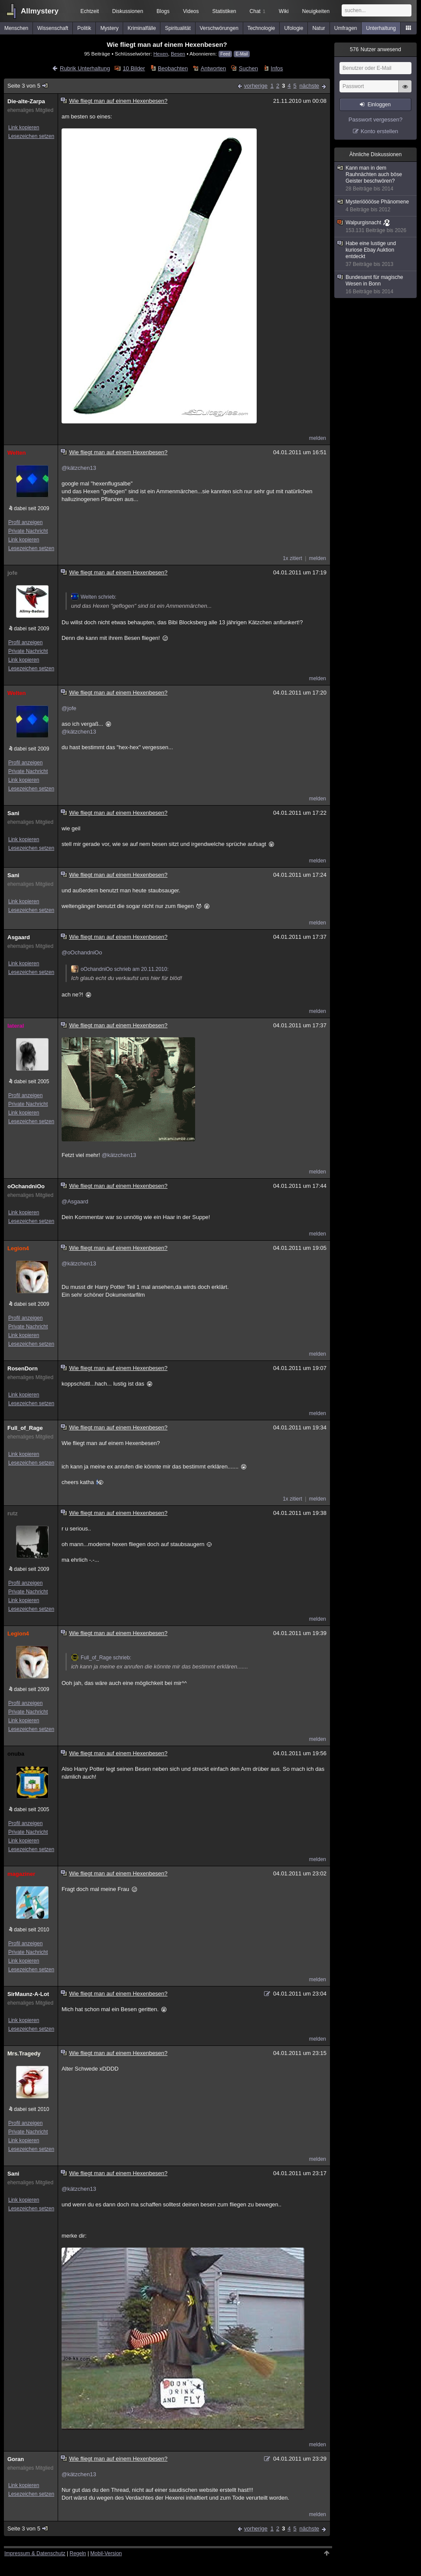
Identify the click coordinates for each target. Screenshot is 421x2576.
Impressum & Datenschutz (34, 2553)
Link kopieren (23, 128)
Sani (13, 813)
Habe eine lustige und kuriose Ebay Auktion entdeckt (376, 254)
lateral (15, 1026)
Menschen (16, 28)
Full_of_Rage (25, 1428)
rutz (12, 1513)
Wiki (284, 11)
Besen (178, 53)
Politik (84, 28)
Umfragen (345, 28)
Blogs (163, 11)
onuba (15, 1753)
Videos (191, 11)
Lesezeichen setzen (31, 136)
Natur (318, 28)
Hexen (160, 53)
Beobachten (173, 68)
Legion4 (18, 1248)
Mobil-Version (106, 2553)
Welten (16, 452)
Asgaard (18, 937)
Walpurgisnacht (374, 227)
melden (317, 438)
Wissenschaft (52, 28)
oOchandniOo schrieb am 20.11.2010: (120, 969)
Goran (15, 2459)
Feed (225, 54)
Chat (257, 11)
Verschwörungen (218, 28)
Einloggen (379, 105)
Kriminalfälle (141, 28)
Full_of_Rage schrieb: (101, 1658)
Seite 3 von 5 (28, 85)
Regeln (78, 2553)
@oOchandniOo (82, 952)
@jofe (69, 708)
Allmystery (40, 11)
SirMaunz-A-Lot (28, 1994)
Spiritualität (177, 28)
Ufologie (293, 28)
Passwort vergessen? (375, 119)
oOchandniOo (26, 1186)
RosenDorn (22, 1368)
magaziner (21, 1874)
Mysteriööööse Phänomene (376, 206)
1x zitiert (292, 558)
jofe (12, 573)
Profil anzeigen (25, 522)
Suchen (248, 68)
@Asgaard (75, 1201)
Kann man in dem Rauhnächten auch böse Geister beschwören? (376, 178)
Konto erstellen (379, 131)
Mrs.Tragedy (24, 2053)
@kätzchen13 (79, 468)
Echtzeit (89, 11)
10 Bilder (134, 68)
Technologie (261, 28)
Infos (277, 68)
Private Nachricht (28, 531)
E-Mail (241, 54)
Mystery (109, 28)
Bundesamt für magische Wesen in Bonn (376, 284)
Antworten (213, 68)
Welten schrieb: (93, 597)
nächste (309, 85)
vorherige (256, 85)
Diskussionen (127, 11)
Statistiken (224, 11)
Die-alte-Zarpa (26, 101)
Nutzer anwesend (375, 49)
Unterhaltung (381, 28)
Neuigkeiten (316, 11)
